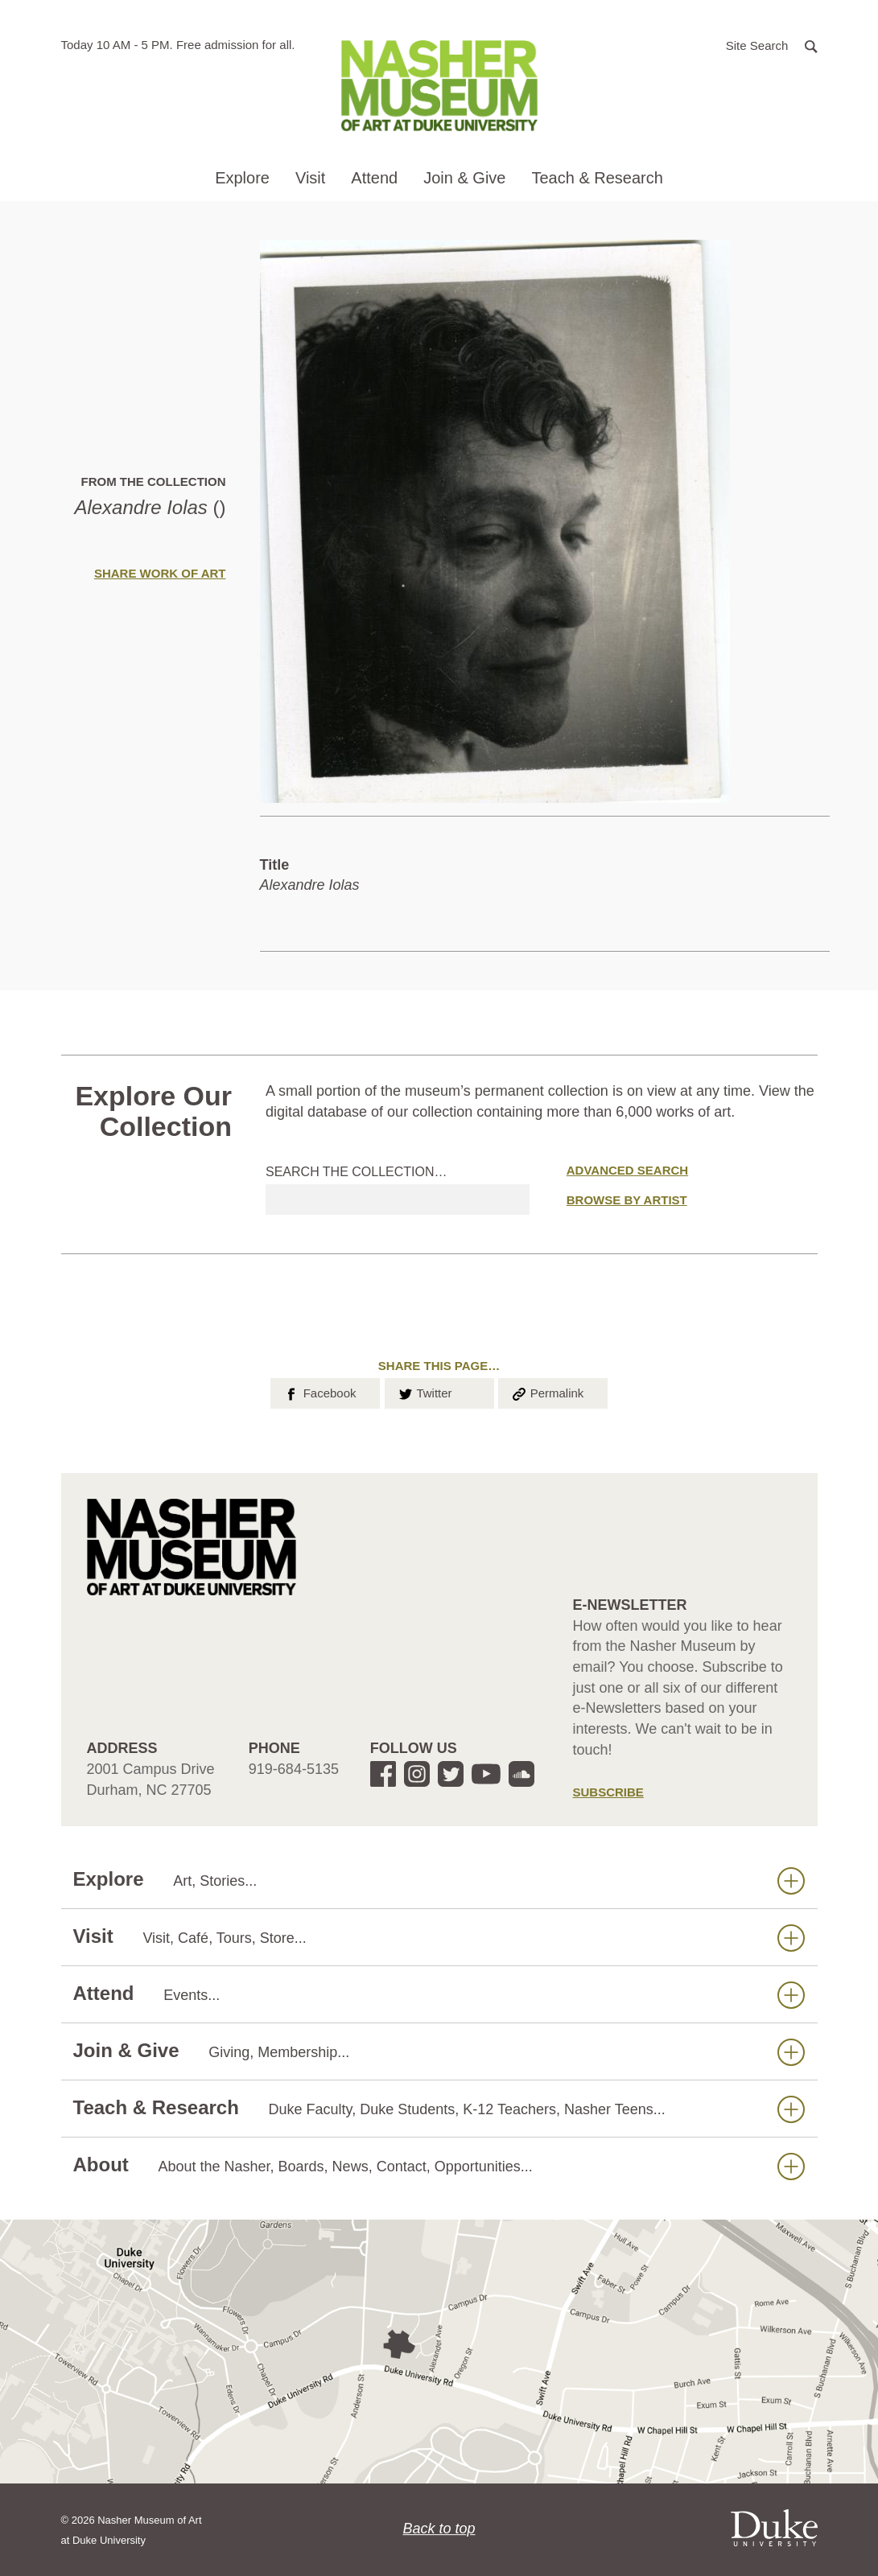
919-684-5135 (294, 1769)
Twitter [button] (424, 1392)
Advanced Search (627, 1170)
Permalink (547, 1392)
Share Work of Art (160, 573)
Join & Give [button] (464, 178)
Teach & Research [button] (596, 178)
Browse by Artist (627, 1200)
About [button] (439, 2165)
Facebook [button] (319, 1392)
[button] (772, 45)
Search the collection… (356, 1172)
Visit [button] (310, 178)
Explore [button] (242, 178)
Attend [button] (374, 178)
